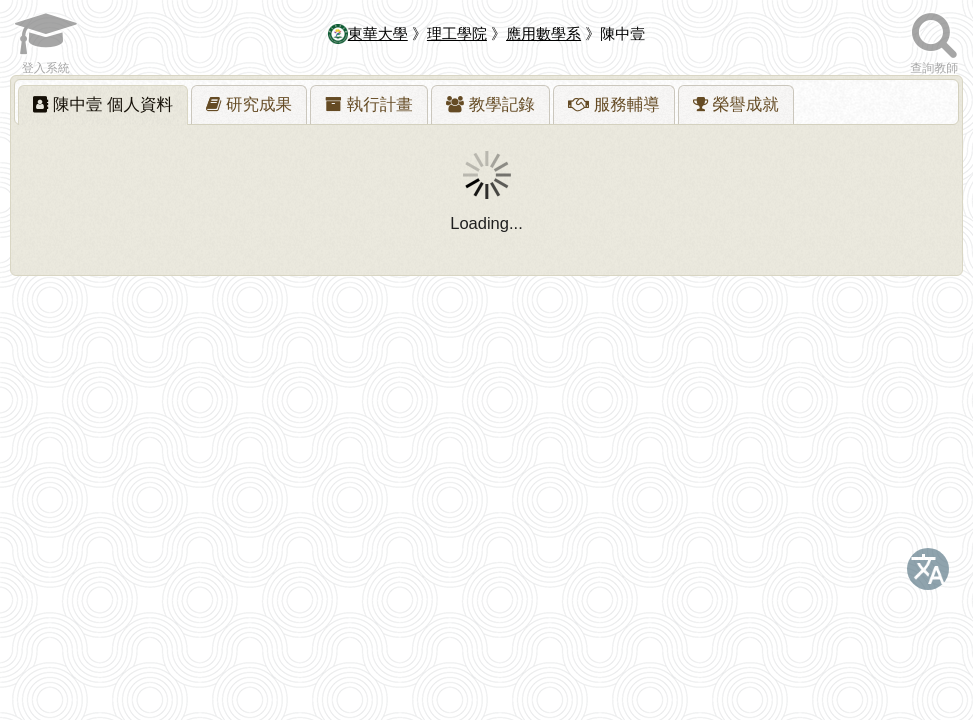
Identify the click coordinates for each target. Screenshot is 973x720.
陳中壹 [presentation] (103, 104)
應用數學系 (543, 33)
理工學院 (457, 33)
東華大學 (368, 33)
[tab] (103, 105)
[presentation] (249, 105)
